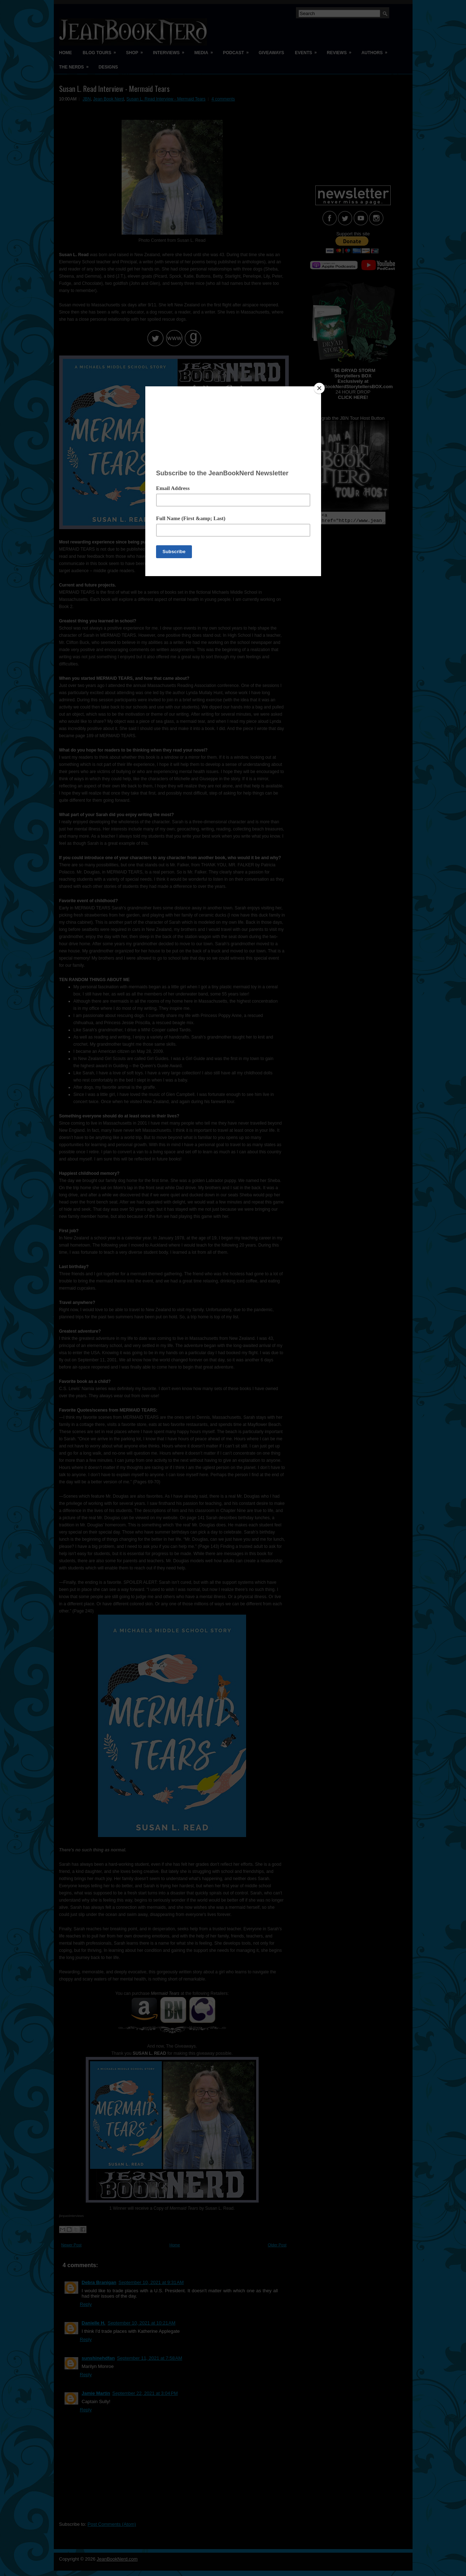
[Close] (319, 388)
